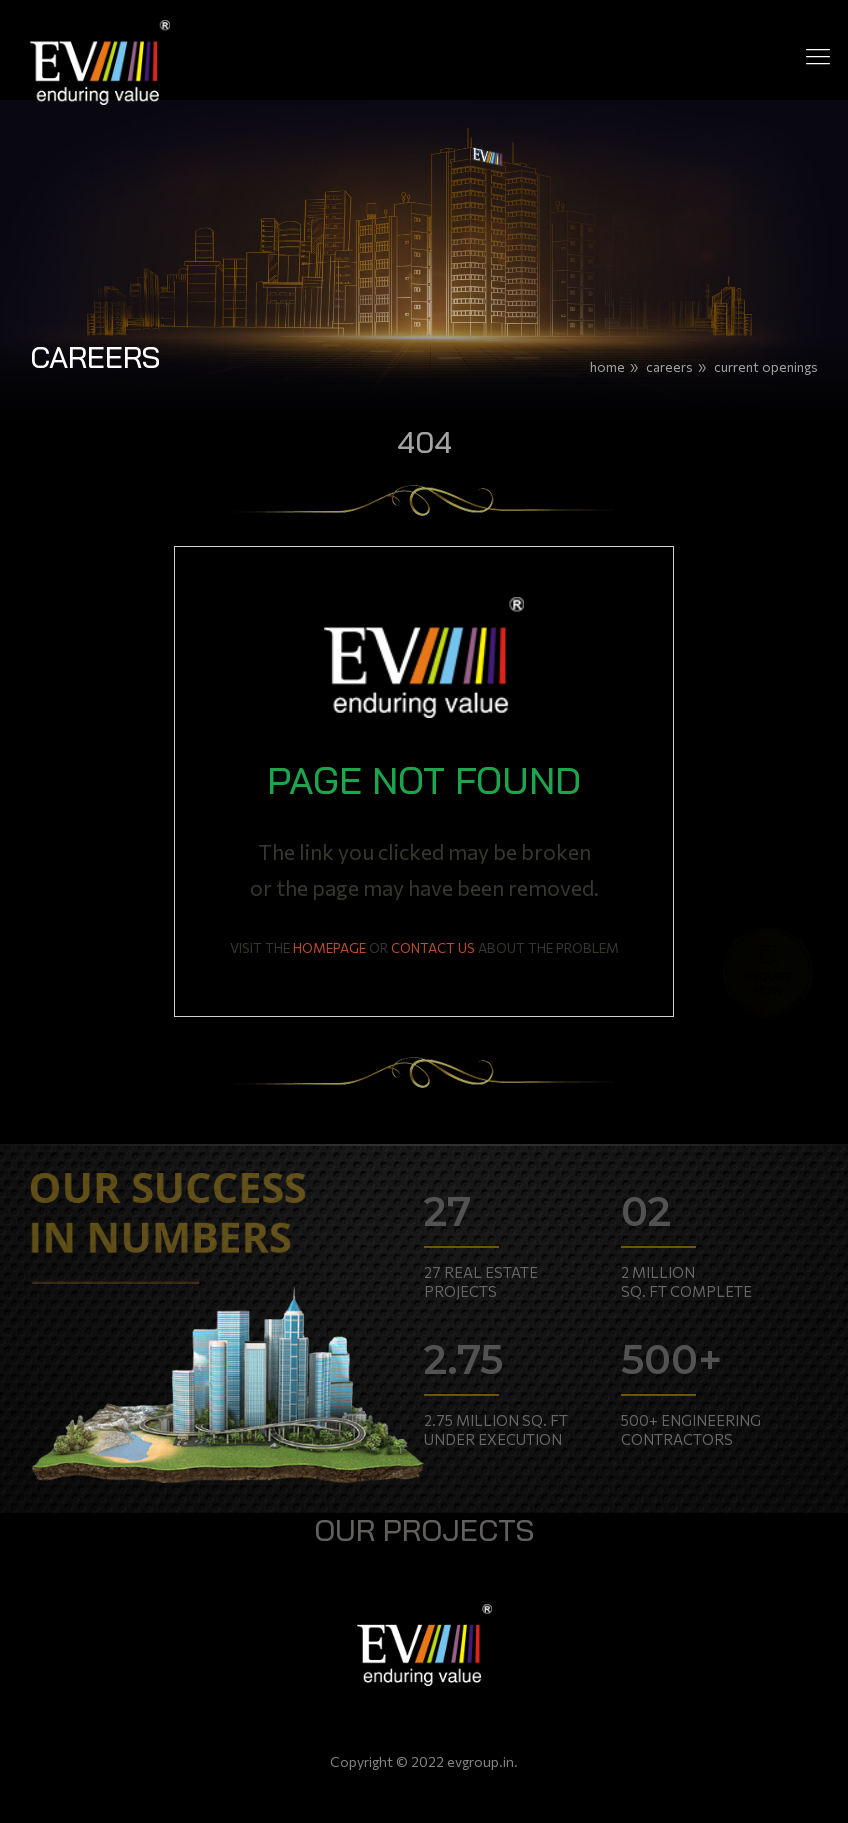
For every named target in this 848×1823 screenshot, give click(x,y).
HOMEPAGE (329, 947)
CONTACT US (433, 947)
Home (607, 366)
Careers (669, 366)
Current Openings (766, 366)
